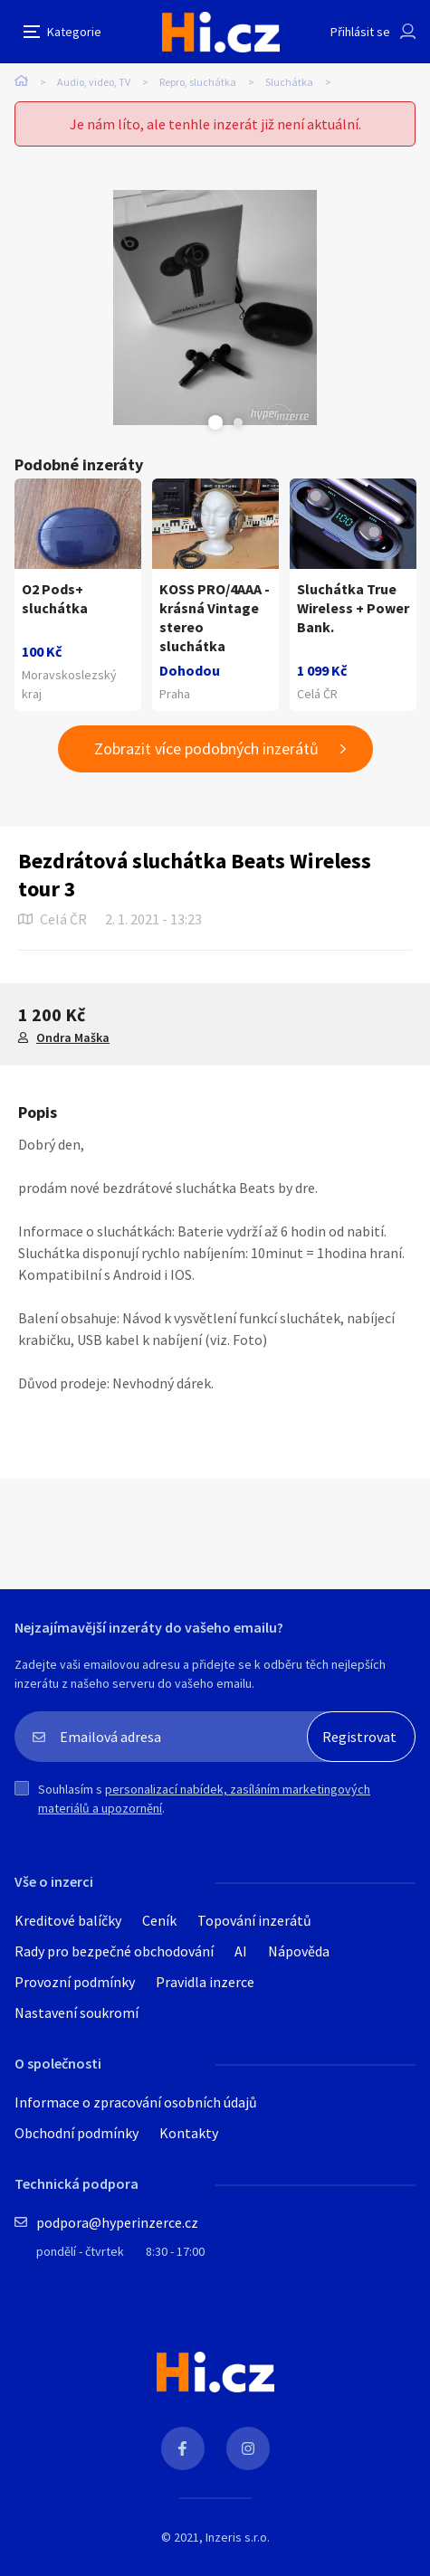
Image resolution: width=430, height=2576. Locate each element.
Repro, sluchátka (197, 82)
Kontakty (188, 2133)
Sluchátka (289, 82)
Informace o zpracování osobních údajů (135, 2102)
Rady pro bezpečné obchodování (114, 1951)
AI (240, 1951)
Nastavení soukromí (76, 2012)
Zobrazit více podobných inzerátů (206, 748)
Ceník (159, 1920)
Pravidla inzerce (205, 1982)
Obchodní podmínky (76, 2133)
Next (238, 422)
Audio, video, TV (93, 82)
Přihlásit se (360, 32)
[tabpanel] (215, 307)
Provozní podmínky (74, 1982)
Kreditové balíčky (67, 1920)
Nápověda (299, 1951)
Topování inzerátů (254, 1920)
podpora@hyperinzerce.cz (117, 2222)
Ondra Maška (73, 1037)
